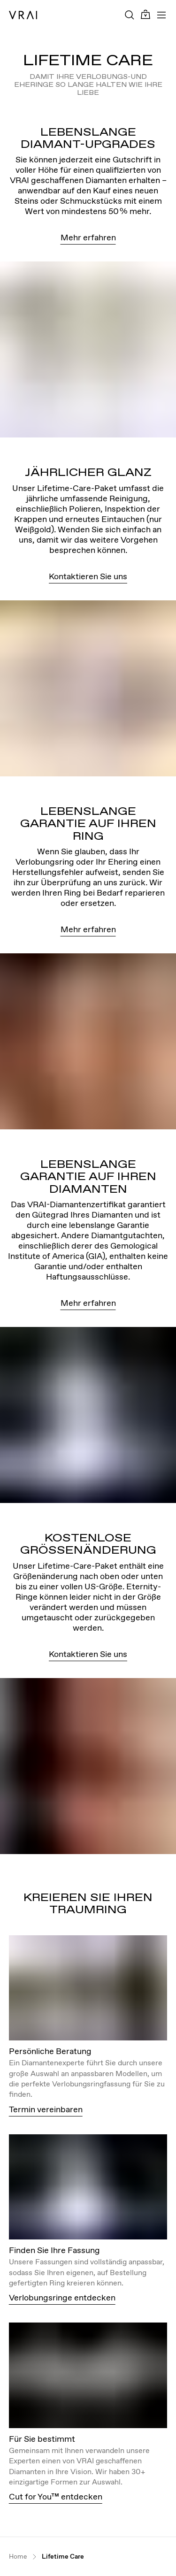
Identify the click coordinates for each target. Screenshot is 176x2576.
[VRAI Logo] (23, 15)
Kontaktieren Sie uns (88, 576)
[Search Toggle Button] (129, 15)
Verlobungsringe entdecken (62, 2297)
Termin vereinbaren (46, 2109)
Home (18, 2556)
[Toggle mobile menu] (161, 15)
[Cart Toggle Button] (145, 15)
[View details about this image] (88, 1988)
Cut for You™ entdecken (55, 2496)
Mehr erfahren (88, 237)
